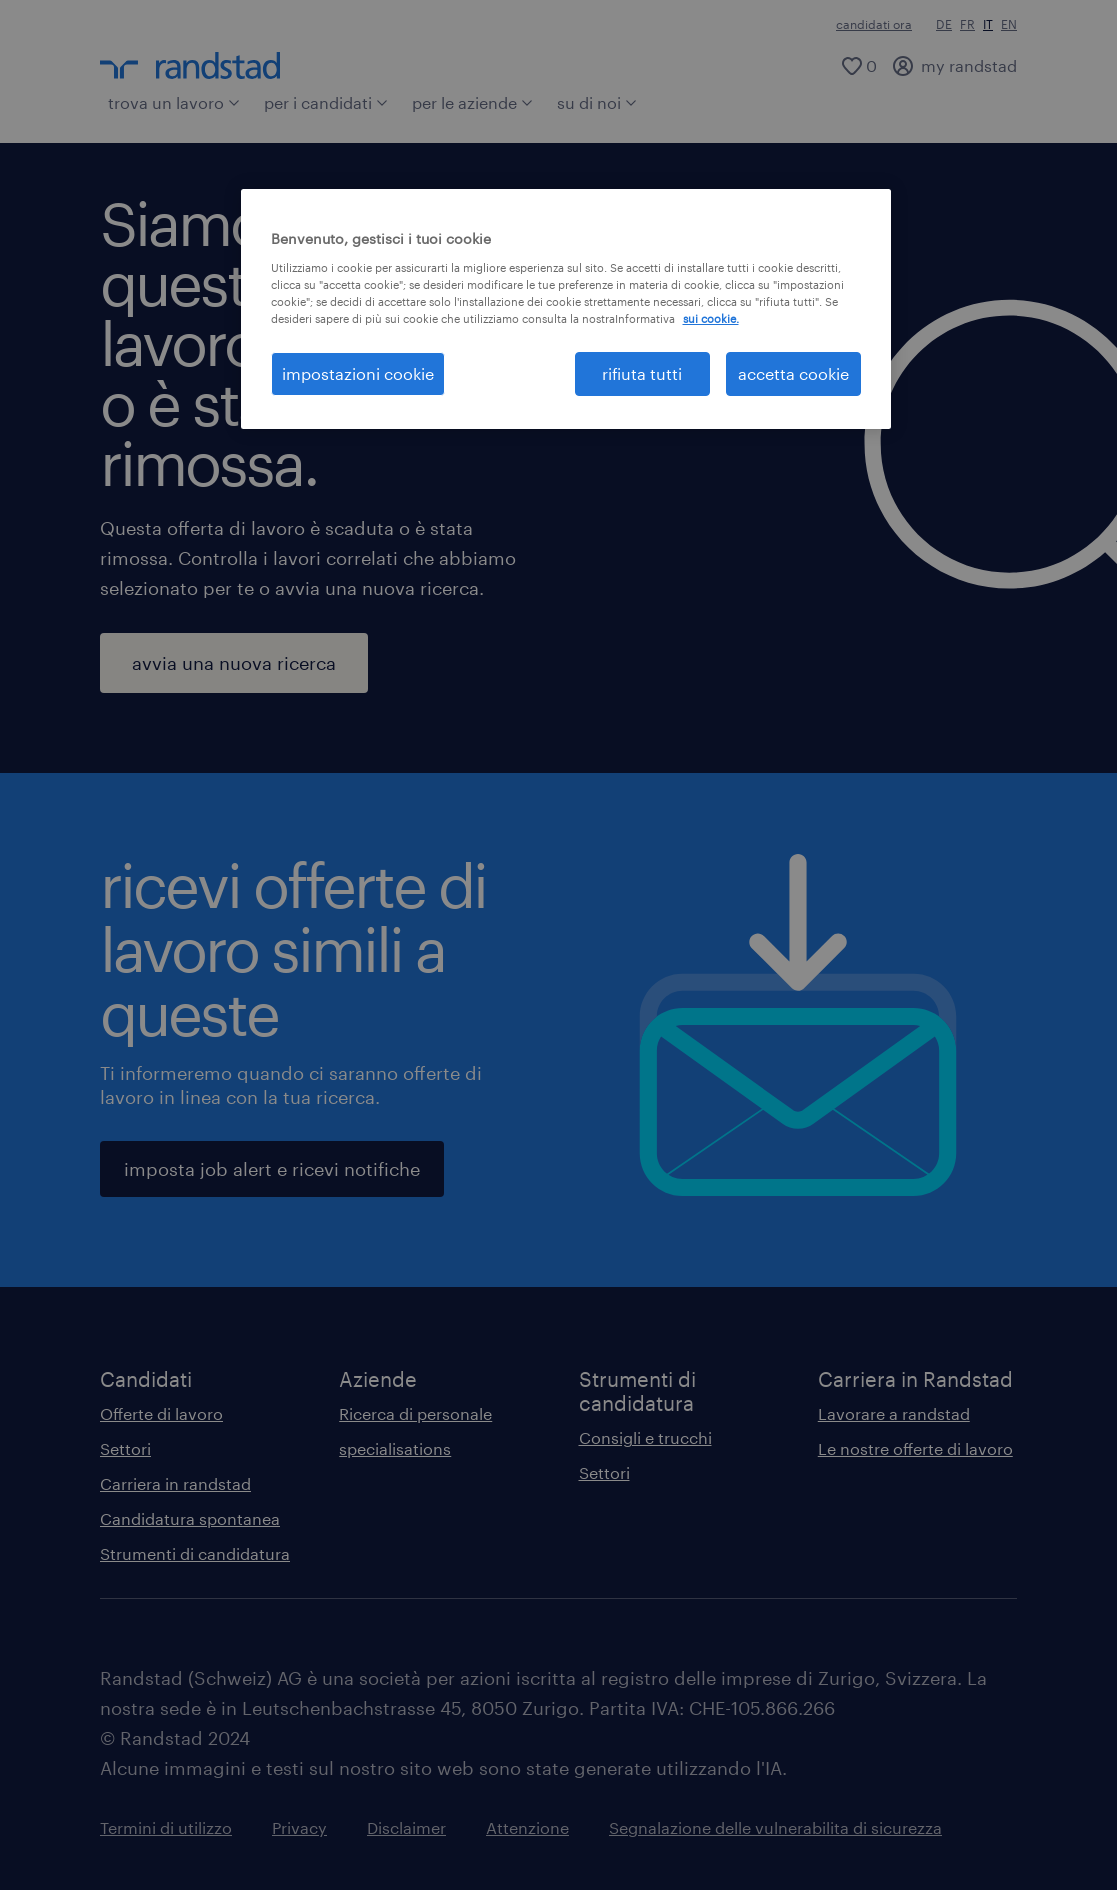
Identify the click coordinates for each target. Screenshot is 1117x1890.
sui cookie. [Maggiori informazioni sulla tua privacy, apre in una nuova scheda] (711, 318)
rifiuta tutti (642, 373)
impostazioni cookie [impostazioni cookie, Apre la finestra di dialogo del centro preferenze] (358, 373)
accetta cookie (793, 373)
